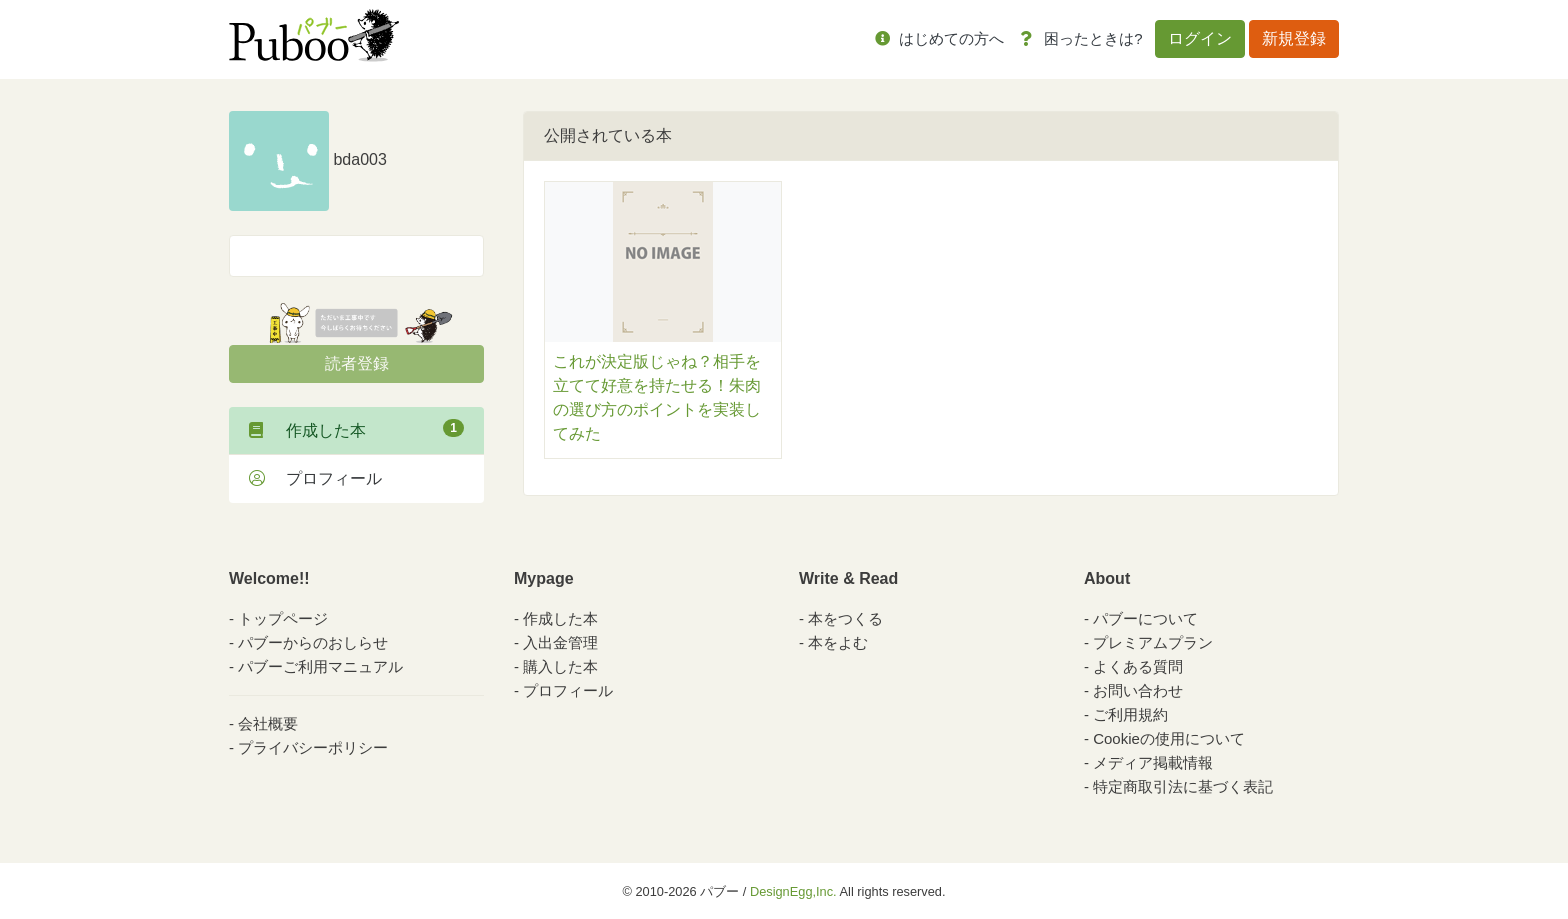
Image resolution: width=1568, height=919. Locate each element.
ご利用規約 (1130, 714)
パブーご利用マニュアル (320, 666)
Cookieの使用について (1169, 738)
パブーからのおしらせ (313, 642)
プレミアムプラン (1153, 642)
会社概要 (268, 723)
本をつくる (845, 618)
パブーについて (1145, 618)
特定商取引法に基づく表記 (1183, 786)
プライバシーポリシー (313, 747)
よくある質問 (1138, 666)
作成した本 (356, 429)
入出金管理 (560, 642)
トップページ (283, 618)
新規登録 (1294, 38)
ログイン (1200, 38)
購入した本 (560, 666)
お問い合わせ (1138, 690)
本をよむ (838, 642)
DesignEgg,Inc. (793, 891)
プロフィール (315, 478)
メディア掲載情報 (1153, 762)
